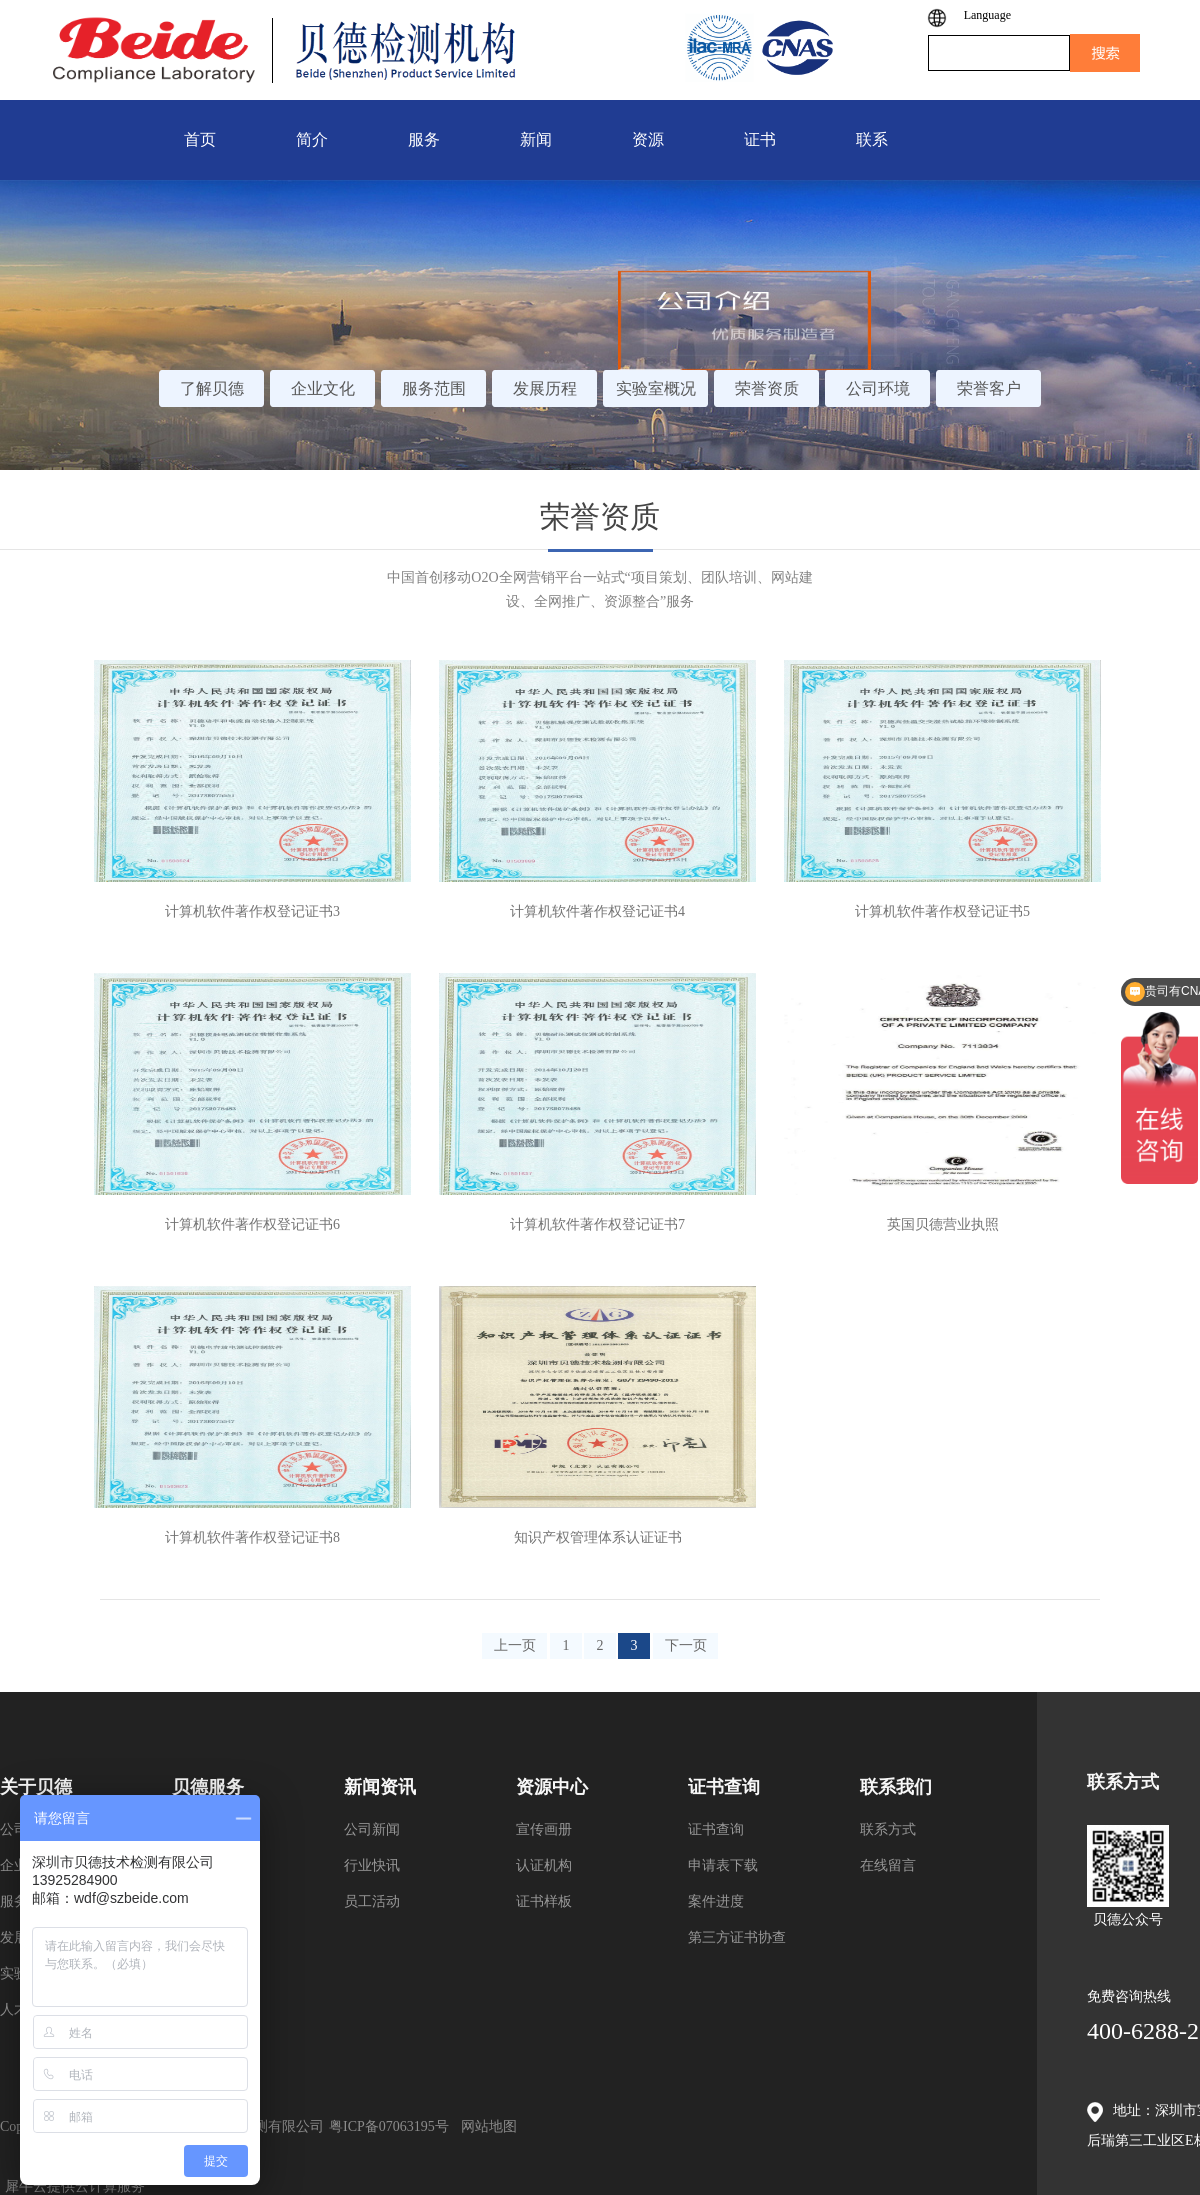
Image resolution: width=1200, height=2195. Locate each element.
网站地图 (485, 2126)
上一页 (515, 1645)
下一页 (686, 1645)
